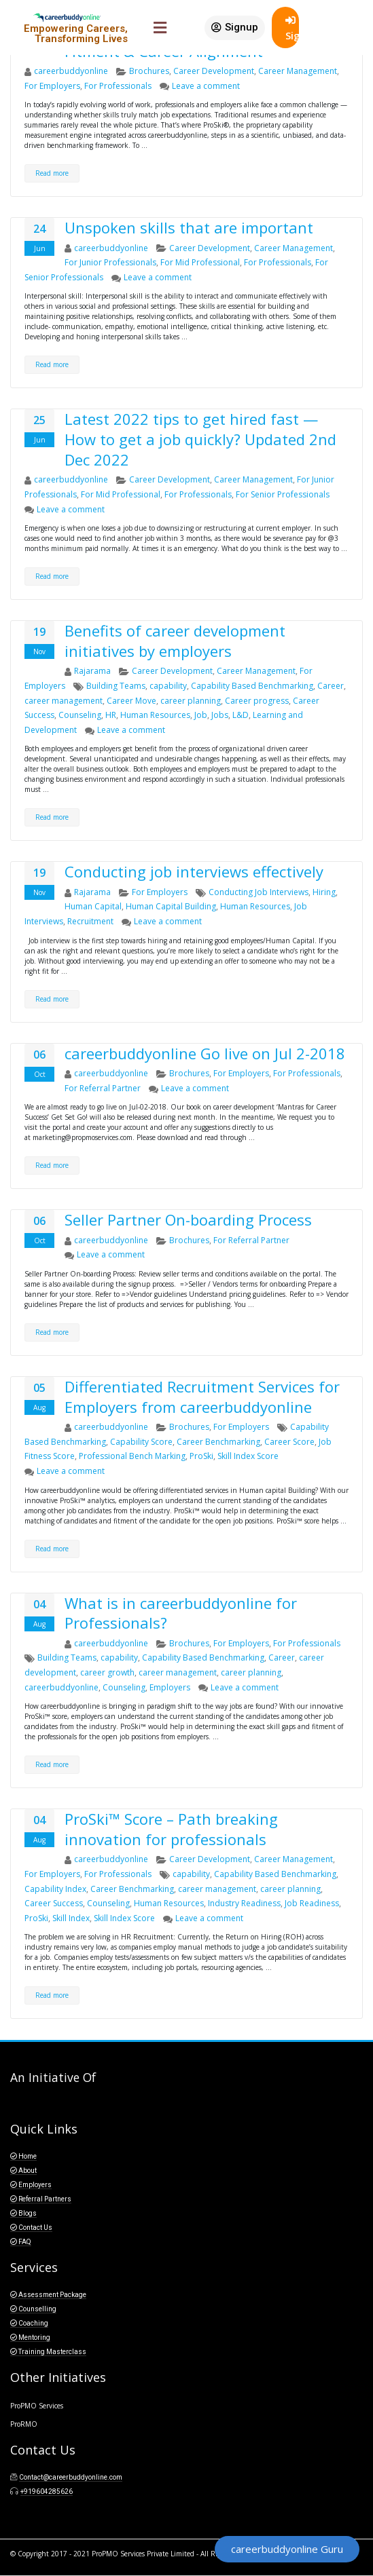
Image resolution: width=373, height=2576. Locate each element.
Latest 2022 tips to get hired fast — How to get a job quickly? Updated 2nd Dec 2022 (200, 439)
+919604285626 (46, 2491)
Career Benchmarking (218, 1441)
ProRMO (23, 2424)
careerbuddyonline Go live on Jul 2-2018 (205, 1053)
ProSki (201, 1456)
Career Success (53, 1903)
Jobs (219, 715)
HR (110, 715)
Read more (52, 173)
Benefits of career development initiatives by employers (175, 640)
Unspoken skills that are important (189, 227)
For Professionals (118, 86)
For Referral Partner (103, 1088)
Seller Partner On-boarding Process (188, 1219)
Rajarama (92, 671)
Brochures (149, 71)
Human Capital (93, 906)
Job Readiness (312, 1903)
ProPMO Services (36, 2405)
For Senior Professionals (283, 494)
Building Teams (115, 686)
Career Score (289, 1441)
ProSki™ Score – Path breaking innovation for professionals (171, 1828)
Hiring (324, 892)
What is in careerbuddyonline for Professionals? (181, 1613)
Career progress (257, 700)
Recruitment (90, 921)
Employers (169, 1687)
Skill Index (71, 1918)
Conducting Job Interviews (258, 892)
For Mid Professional (200, 262)
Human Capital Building (171, 906)
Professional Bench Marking (132, 1456)
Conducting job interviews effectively (194, 871)
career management (63, 700)
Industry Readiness (244, 1903)
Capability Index (55, 1889)
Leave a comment (206, 86)
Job (200, 715)
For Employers (52, 86)
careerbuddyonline (71, 71)
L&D (240, 715)
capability (168, 686)
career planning (190, 700)
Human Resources (155, 715)
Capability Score (141, 1441)
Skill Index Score (248, 1456)
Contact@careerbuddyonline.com (70, 2477)
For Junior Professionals (110, 262)
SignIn (292, 28)
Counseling (79, 715)
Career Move (131, 700)
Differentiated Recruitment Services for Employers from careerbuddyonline (202, 1396)
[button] (235, 28)
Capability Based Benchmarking (252, 686)
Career (330, 686)
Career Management (297, 71)
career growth (107, 1672)
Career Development (213, 71)
